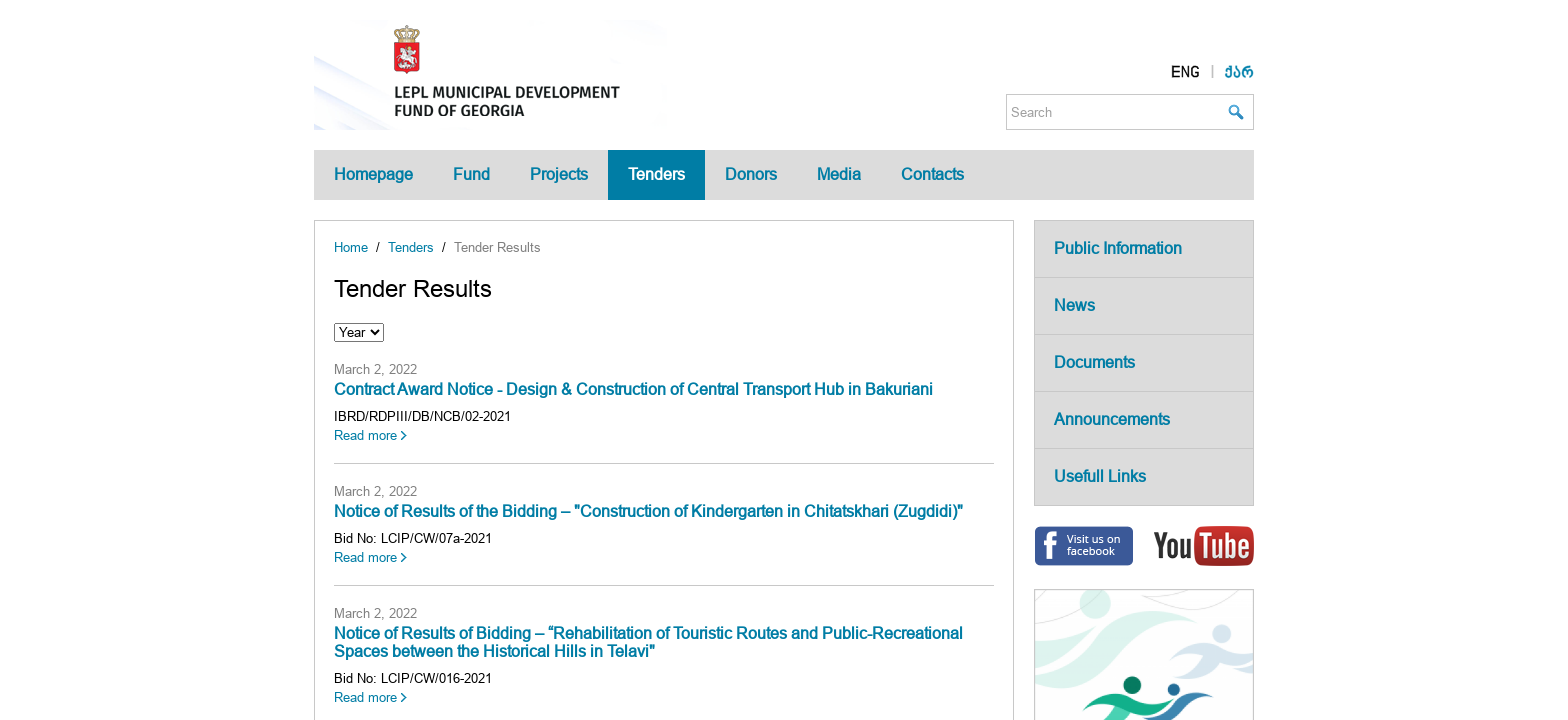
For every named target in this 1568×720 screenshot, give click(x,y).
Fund (471, 174)
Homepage (373, 174)
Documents (1094, 362)
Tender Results (497, 247)
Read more (365, 435)
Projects (559, 174)
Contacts (932, 174)
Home (351, 247)
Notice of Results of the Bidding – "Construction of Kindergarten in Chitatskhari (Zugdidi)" (648, 511)
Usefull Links (1100, 476)
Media (839, 174)
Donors (751, 174)
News (1074, 305)
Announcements (1112, 419)
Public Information (1118, 248)
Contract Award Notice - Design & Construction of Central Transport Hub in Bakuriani (633, 389)
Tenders (656, 174)
